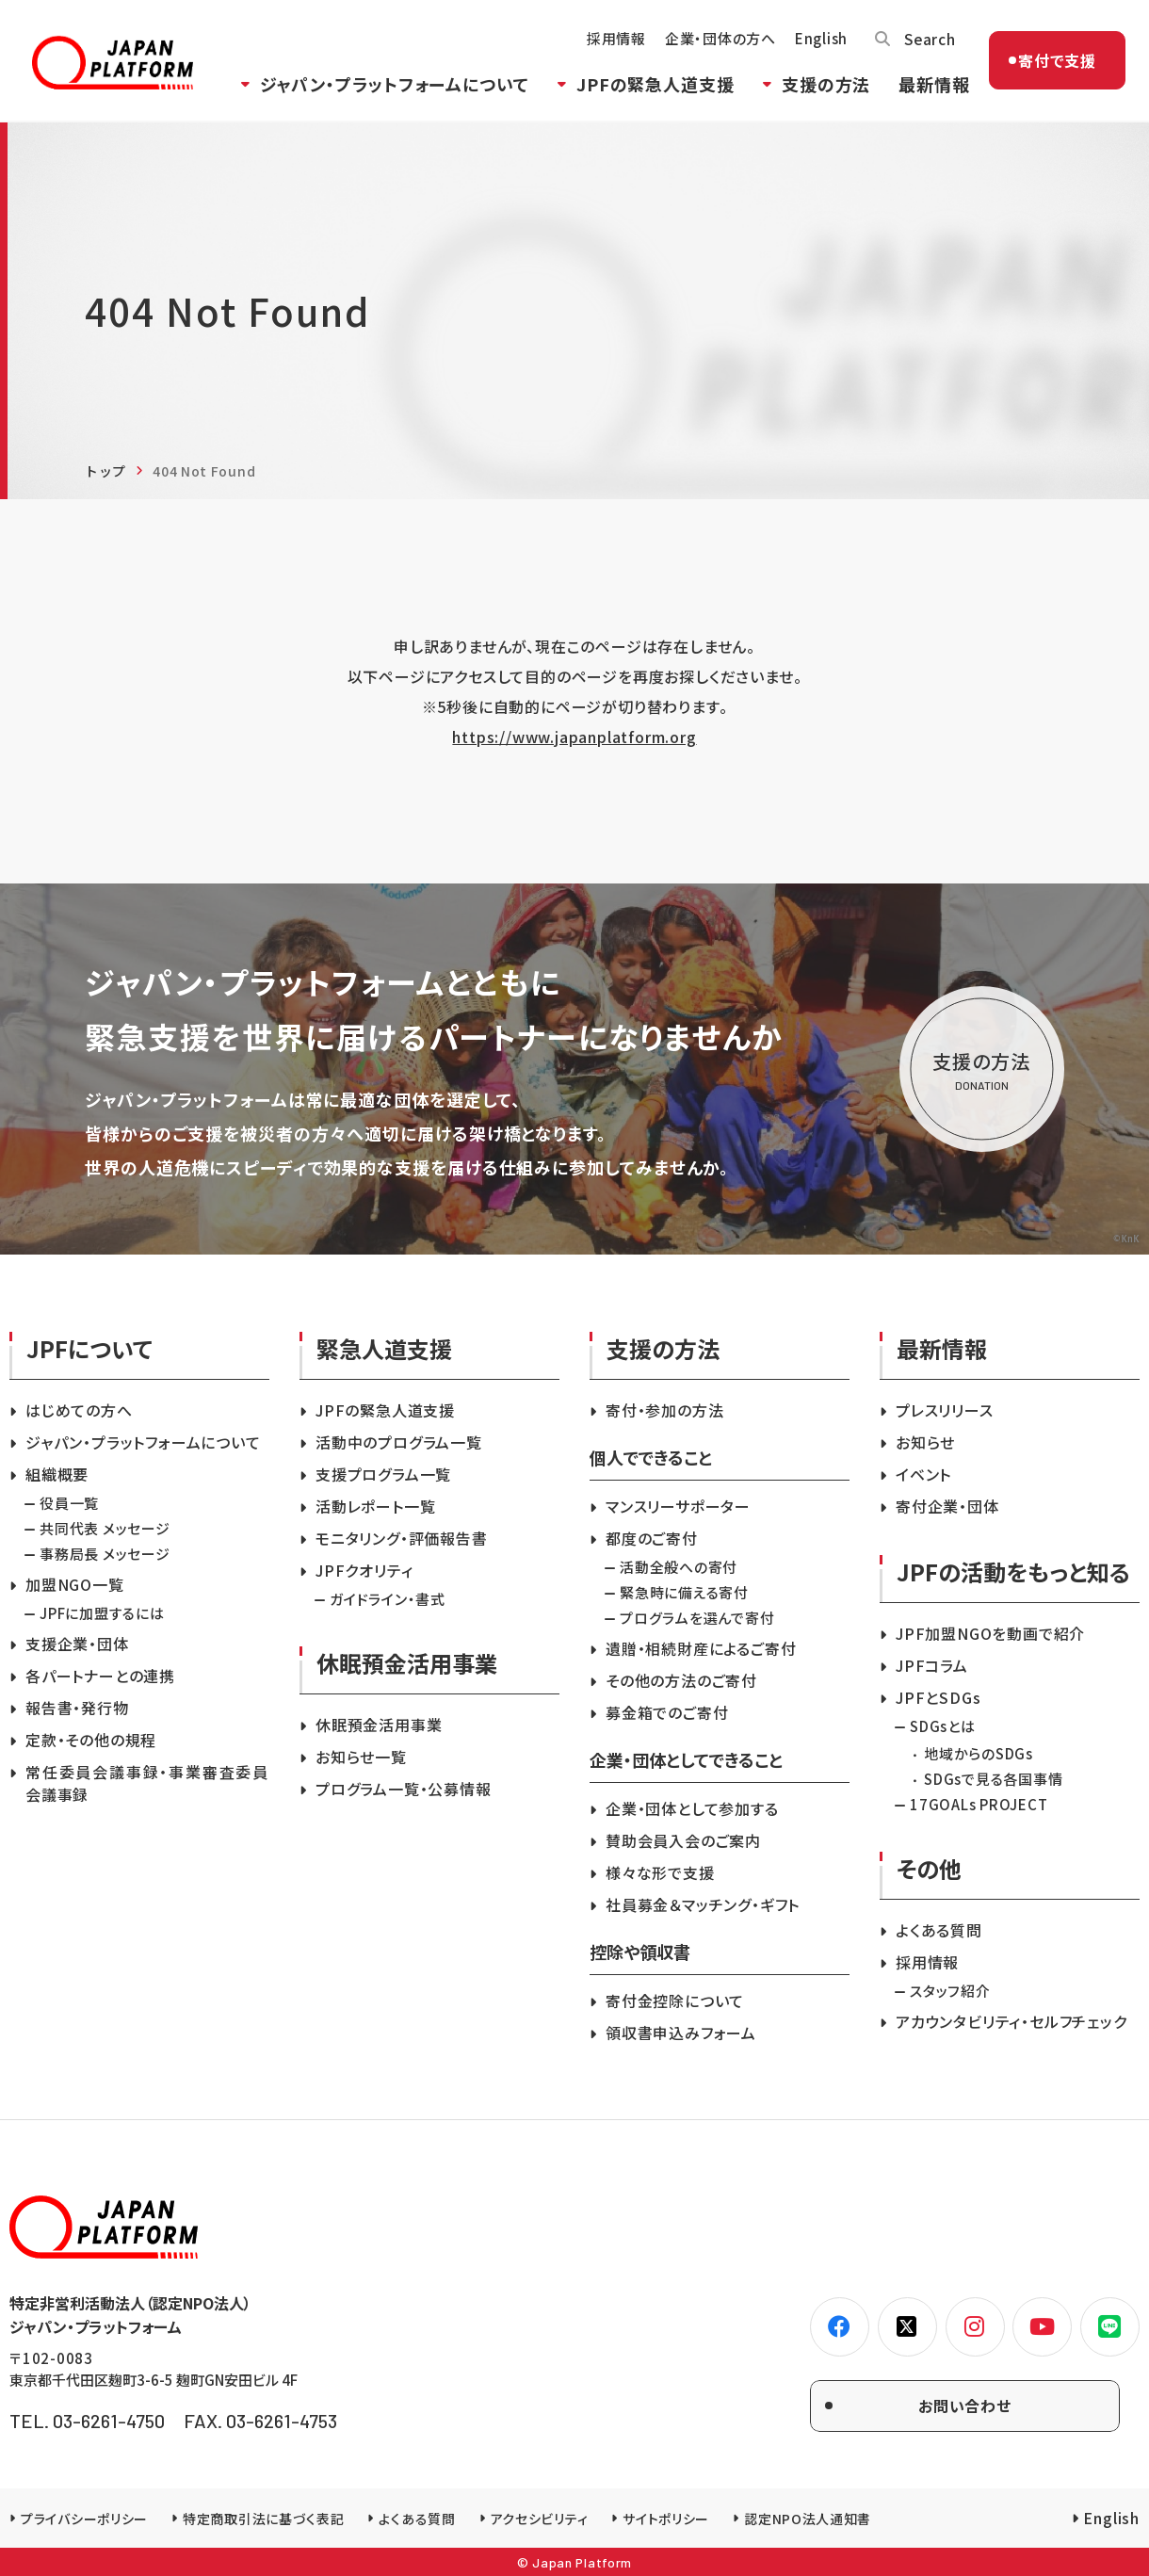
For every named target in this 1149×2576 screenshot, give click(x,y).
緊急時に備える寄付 (684, 1592)
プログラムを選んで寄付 (697, 1618)
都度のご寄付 (652, 1538)
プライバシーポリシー (84, 2518)
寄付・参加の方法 (664, 1410)
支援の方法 (821, 87)
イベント (923, 1474)
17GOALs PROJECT (978, 1804)
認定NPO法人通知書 (807, 2518)
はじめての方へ (79, 1410)
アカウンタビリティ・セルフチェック (1011, 2021)
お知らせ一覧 (361, 1756)
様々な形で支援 (660, 1872)
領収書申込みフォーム (681, 2032)
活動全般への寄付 (678, 1567)
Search (926, 42)
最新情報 (929, 87)
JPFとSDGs (938, 1697)
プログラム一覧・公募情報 (404, 1788)
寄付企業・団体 (947, 1506)
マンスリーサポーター (678, 1506)
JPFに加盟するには (102, 1613)
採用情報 (611, 43)
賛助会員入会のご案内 (683, 1840)
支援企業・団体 (77, 1643)
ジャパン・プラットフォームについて (390, 87)
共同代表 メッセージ (105, 1528)
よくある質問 (939, 1930)
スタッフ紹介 (950, 1991)
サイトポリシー (666, 2518)
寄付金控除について (675, 2000)
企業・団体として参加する (692, 1808)
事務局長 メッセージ (105, 1553)
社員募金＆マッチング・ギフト (703, 1904)
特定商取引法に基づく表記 (263, 2518)
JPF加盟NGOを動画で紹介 (990, 1633)
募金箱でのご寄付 (667, 1712)
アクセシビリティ (540, 2518)
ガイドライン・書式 (387, 1599)
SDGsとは (943, 1726)
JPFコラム (932, 1665)
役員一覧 (69, 1503)
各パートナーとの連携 (100, 1675)
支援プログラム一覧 (383, 1474)
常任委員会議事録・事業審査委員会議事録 (147, 1783)
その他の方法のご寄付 (681, 1680)
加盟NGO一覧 (74, 1584)
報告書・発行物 (77, 1707)
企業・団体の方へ (715, 43)
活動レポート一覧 (375, 1506)
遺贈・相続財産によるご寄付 (701, 1648)
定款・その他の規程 (90, 1739)
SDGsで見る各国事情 (993, 1779)
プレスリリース (945, 1410)
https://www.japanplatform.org (574, 736)
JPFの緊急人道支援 (651, 87)
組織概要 (57, 1474)
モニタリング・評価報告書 (402, 1538)
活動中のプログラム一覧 (399, 1442)
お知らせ (925, 1442)
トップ (105, 471)
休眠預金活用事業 (379, 1724)
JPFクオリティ (364, 1570)
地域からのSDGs (978, 1753)
